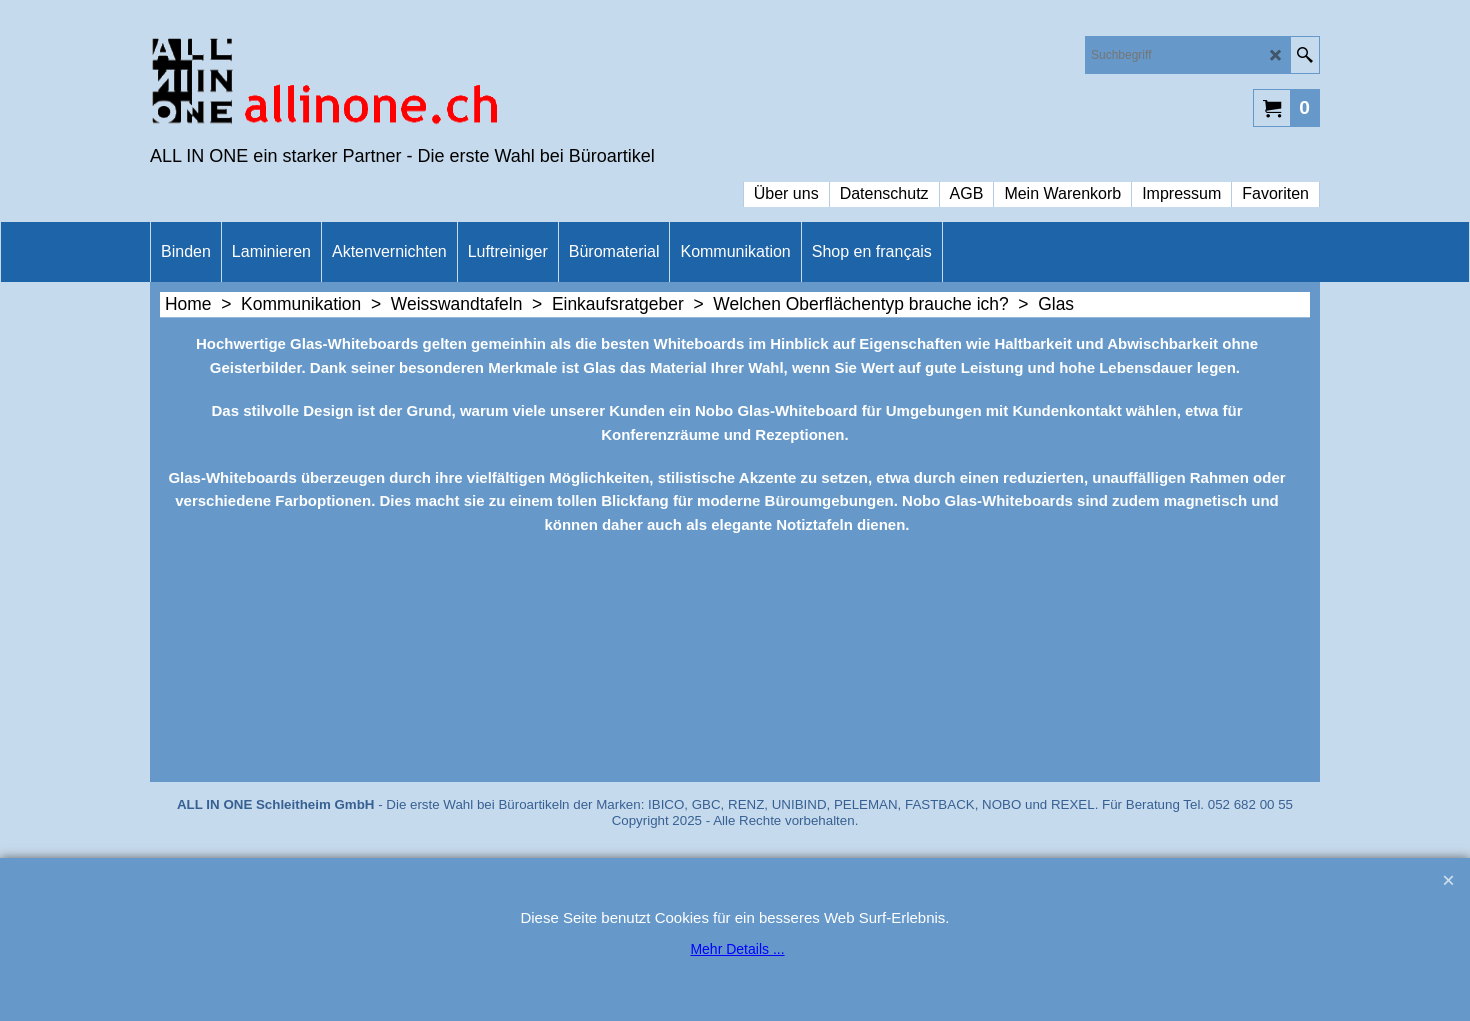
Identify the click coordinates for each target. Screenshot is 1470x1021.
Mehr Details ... (737, 949)
